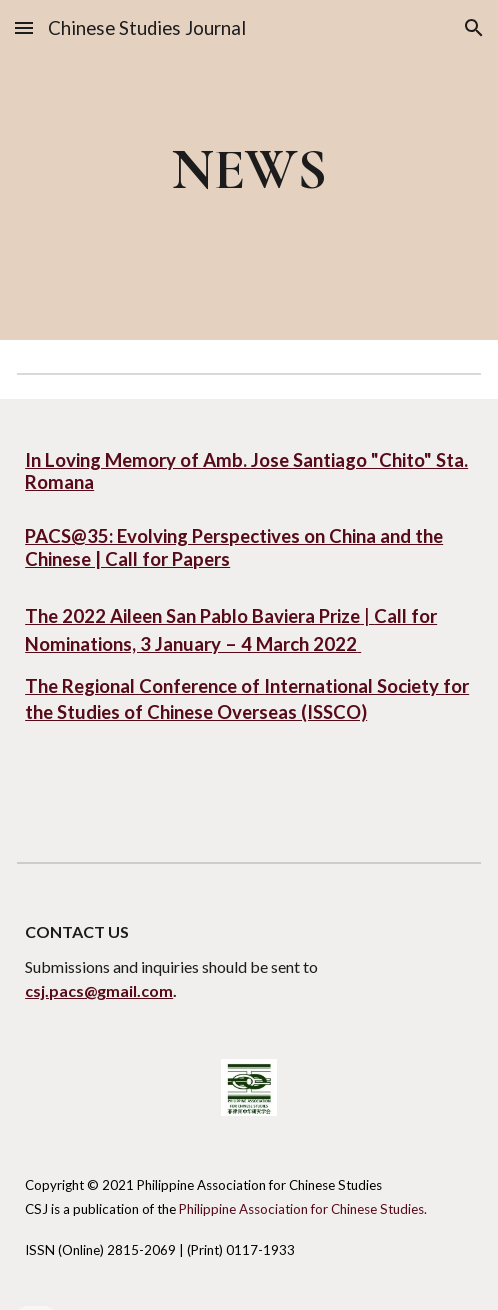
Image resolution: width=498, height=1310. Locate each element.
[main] (249, 169)
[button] (24, 27)
